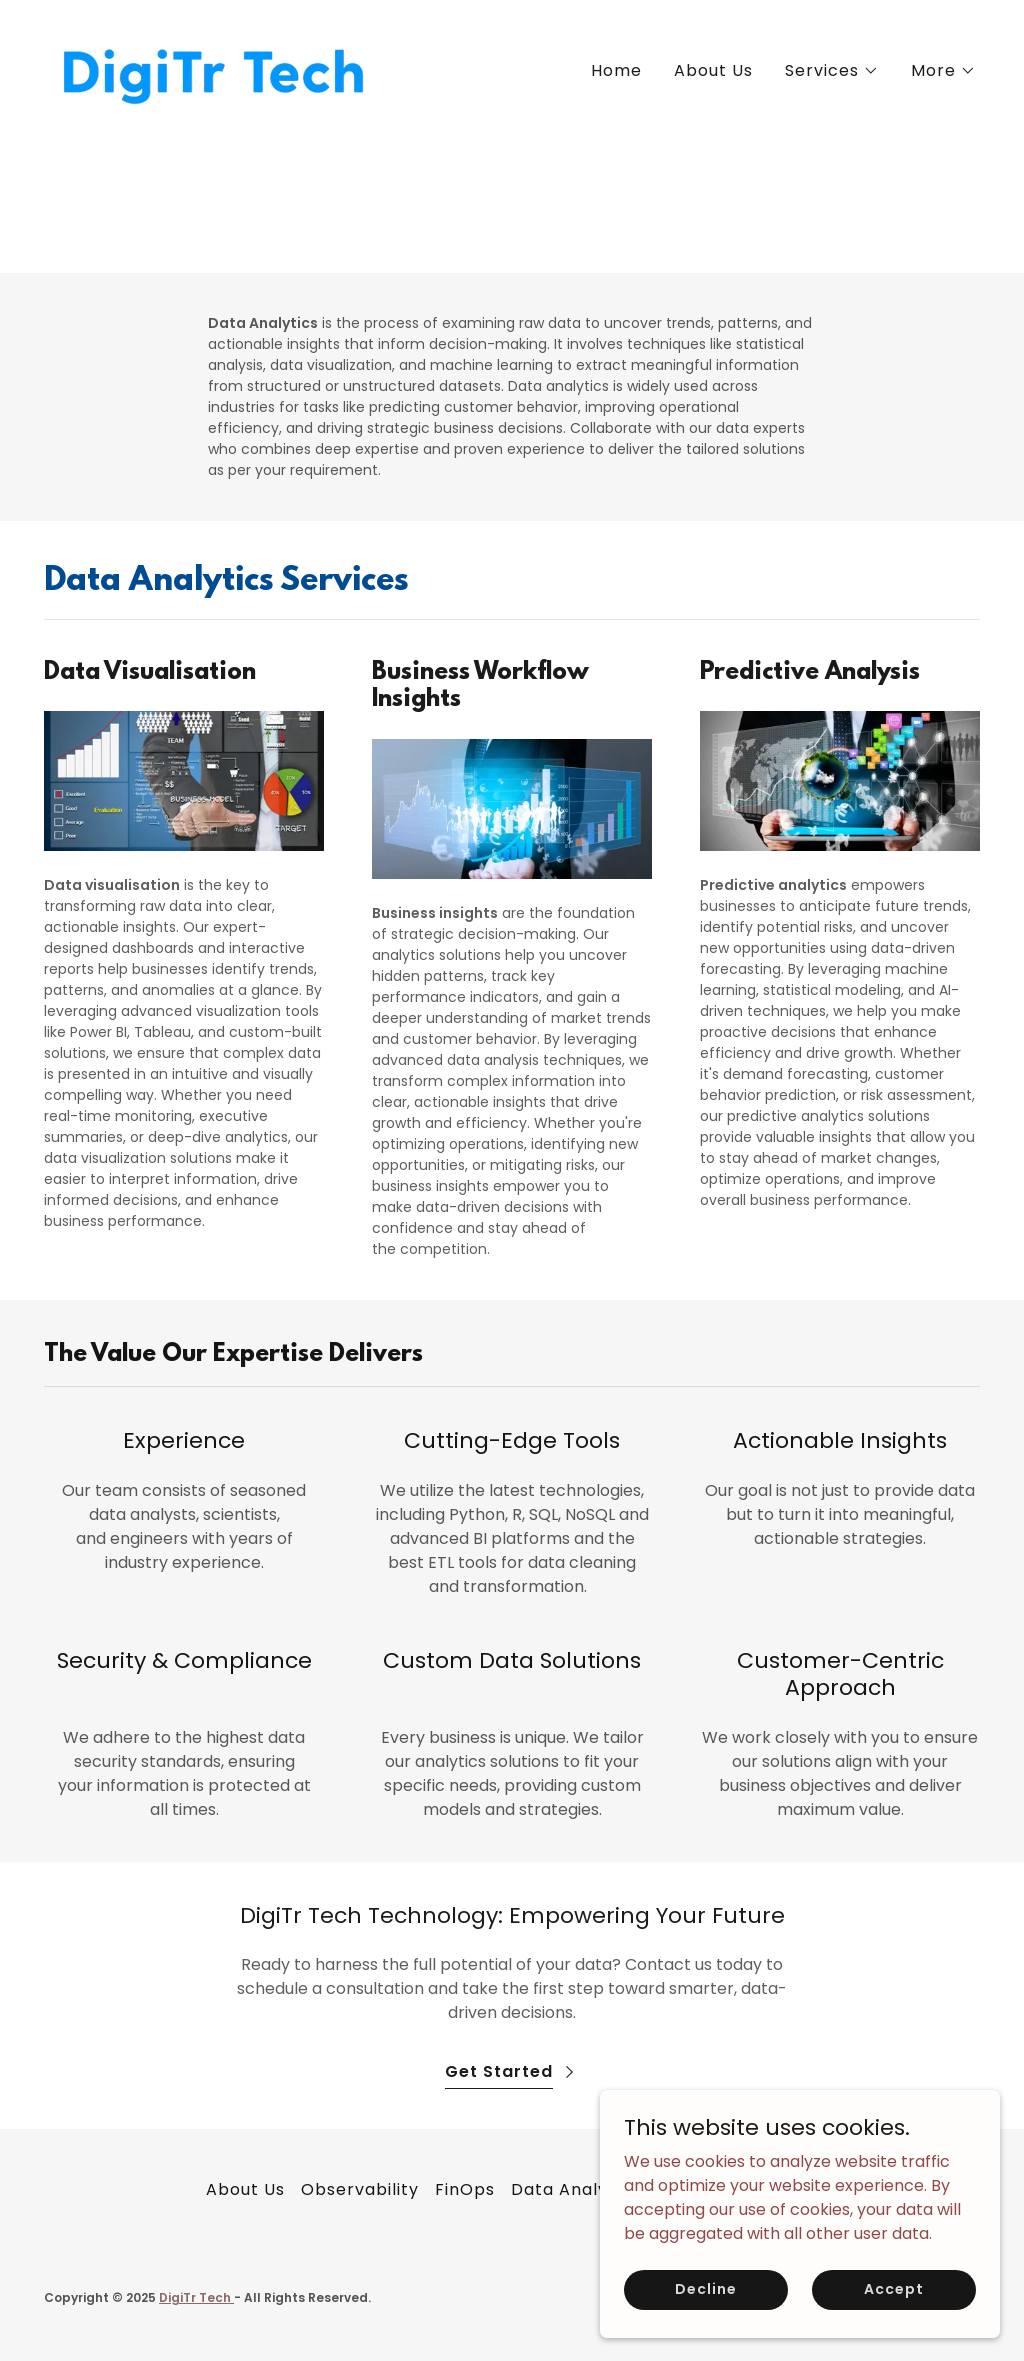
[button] (832, 71)
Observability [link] (360, 2189)
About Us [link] (713, 70)
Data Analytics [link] (575, 2189)
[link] (211, 67)
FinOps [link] (465, 2189)
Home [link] (616, 70)
